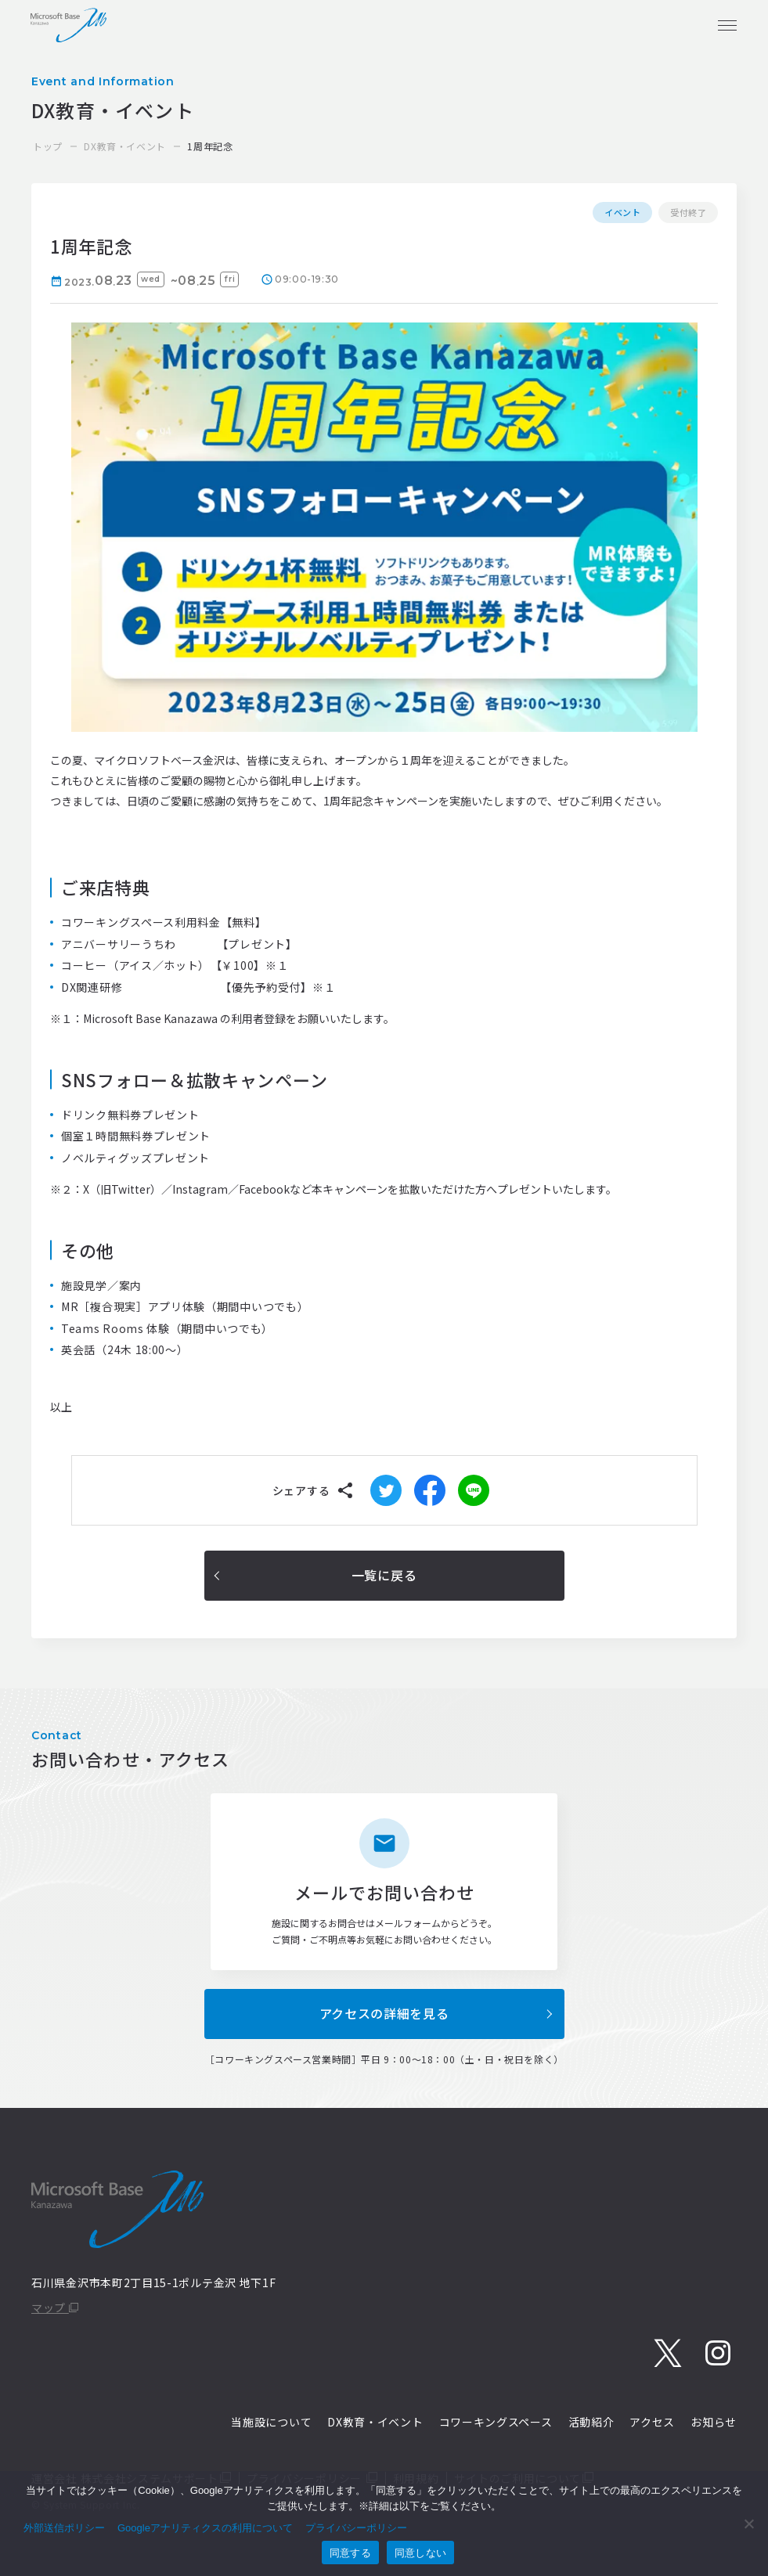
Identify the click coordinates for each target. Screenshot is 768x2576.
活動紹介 (591, 2422)
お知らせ (713, 2422)
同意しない (420, 2553)
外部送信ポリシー (64, 2528)
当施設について (271, 2422)
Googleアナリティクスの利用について (205, 2528)
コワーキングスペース (496, 2422)
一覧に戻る (384, 1574)
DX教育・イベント (124, 146)
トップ (48, 146)
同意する (350, 2553)
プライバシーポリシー (356, 2528)
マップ (54, 2307)
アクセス (652, 2422)
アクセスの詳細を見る (384, 2013)
